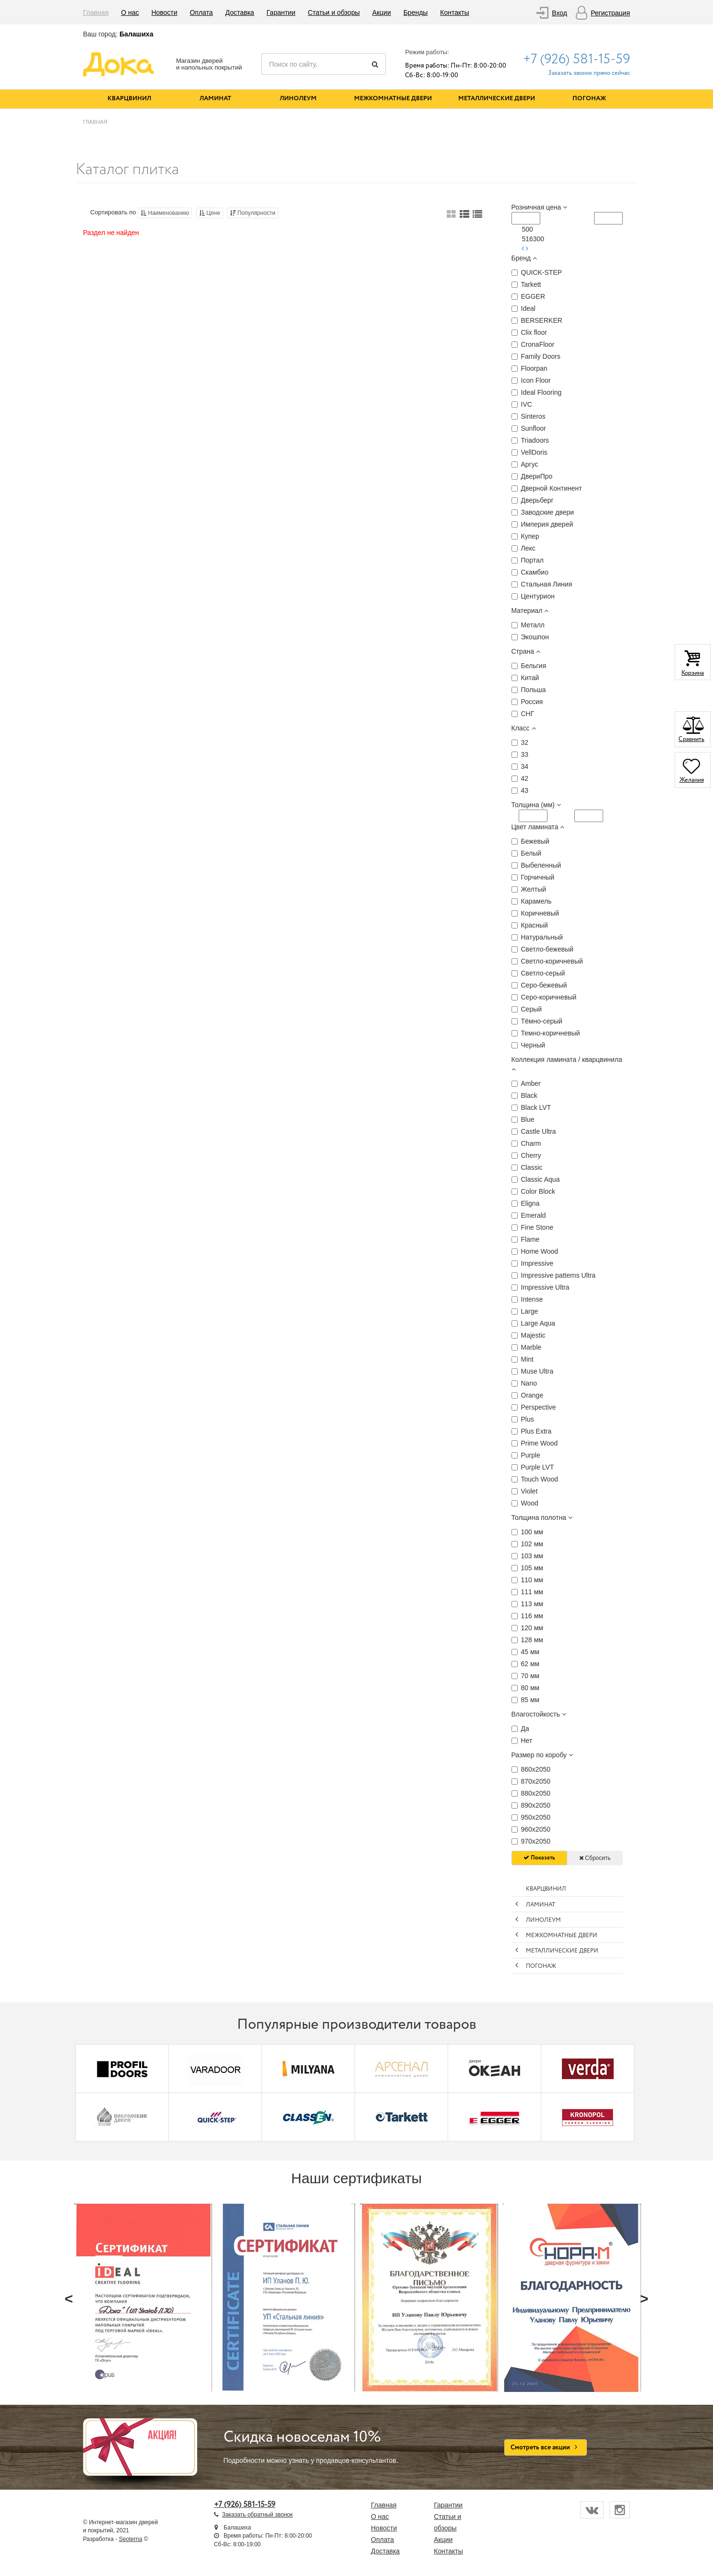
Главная (95, 12)
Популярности (252, 213)
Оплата (201, 12)
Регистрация (610, 13)
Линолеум (298, 98)
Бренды (416, 12)
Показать (539, 1858)
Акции (381, 12)
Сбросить (595, 1858)
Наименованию (165, 213)
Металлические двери (496, 98)
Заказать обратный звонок (257, 2514)
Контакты (454, 12)
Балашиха (136, 34)
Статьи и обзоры (333, 12)
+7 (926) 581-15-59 (576, 59)
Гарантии (281, 12)
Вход (559, 13)
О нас (130, 12)
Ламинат (215, 98)
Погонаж (589, 98)
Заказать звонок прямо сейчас (589, 73)
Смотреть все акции (546, 2447)
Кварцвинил (129, 98)
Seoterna (131, 2539)
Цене (209, 213)
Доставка (240, 12)
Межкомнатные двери (393, 98)
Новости (164, 12)
